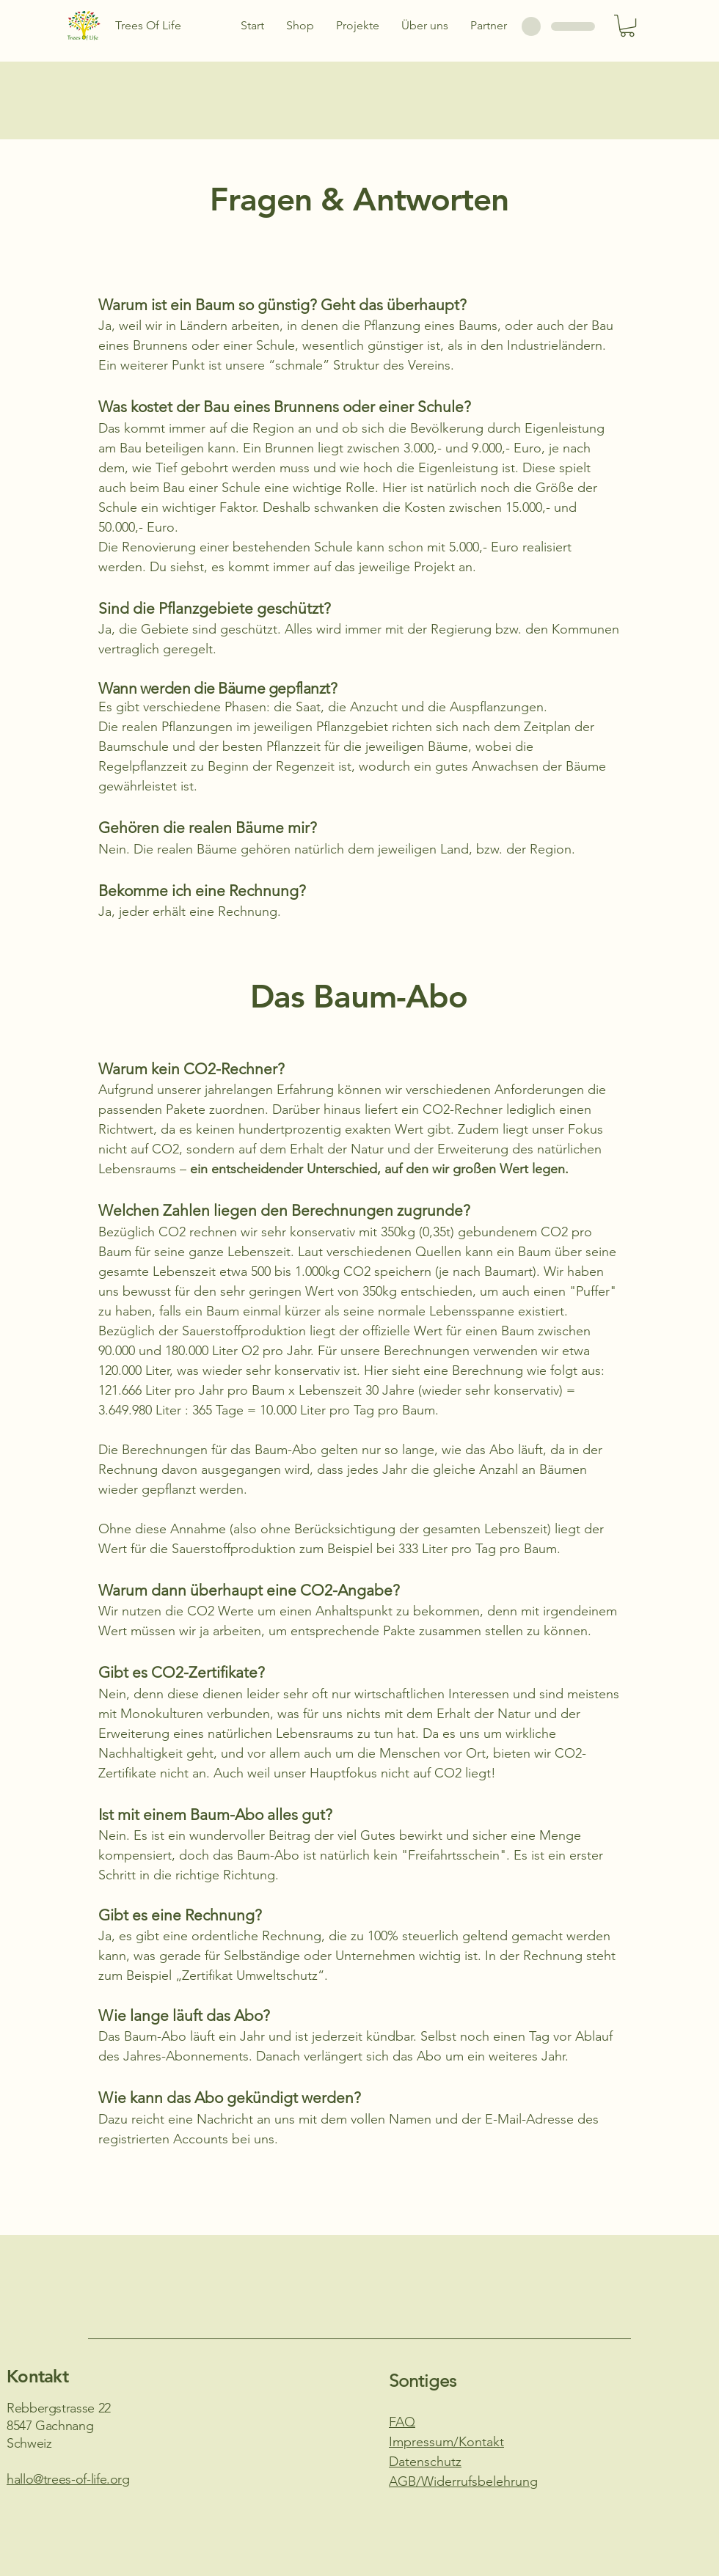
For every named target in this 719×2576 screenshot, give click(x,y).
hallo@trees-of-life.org (68, 2479)
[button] (627, 26)
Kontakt (37, 2376)
